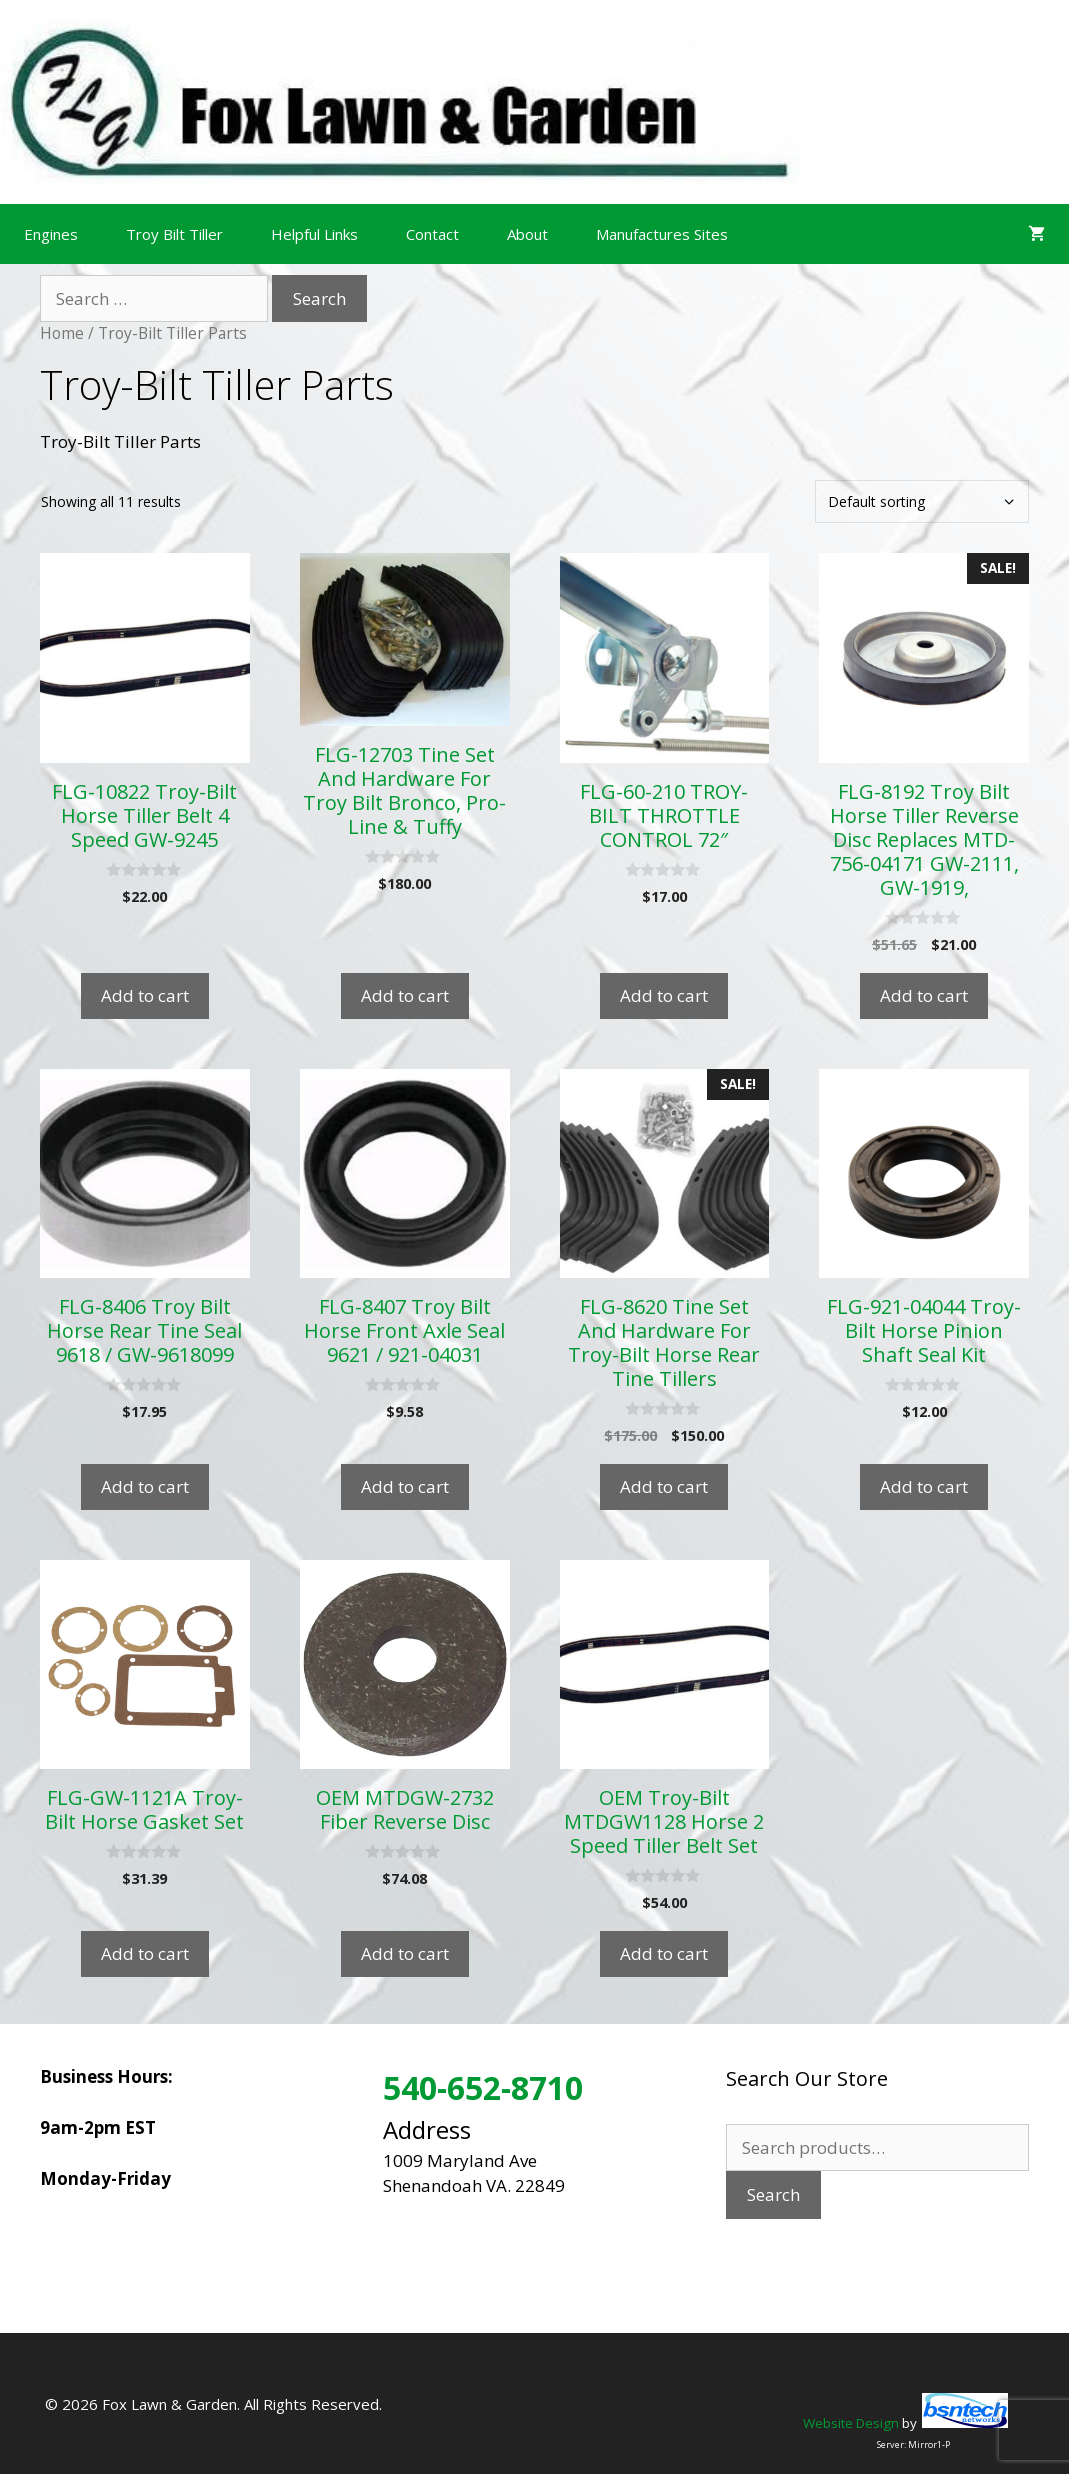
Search (773, 2194)
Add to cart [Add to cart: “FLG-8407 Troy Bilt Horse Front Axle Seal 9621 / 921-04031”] (405, 1486)
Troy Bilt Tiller (174, 234)
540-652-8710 (483, 2087)
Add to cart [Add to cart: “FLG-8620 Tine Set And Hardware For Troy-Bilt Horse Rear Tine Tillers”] (664, 1486)
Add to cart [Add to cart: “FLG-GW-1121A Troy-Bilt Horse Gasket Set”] (145, 1953)
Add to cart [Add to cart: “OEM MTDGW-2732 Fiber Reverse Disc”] (405, 1953)
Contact (432, 234)
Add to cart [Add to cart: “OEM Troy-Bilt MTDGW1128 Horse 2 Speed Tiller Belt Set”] (664, 1953)
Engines (51, 234)
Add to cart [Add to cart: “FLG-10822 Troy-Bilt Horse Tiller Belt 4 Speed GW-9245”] (145, 995)
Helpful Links (314, 234)
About (527, 234)
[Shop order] (922, 501)
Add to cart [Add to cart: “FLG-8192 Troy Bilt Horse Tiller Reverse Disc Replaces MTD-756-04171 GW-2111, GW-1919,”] (924, 995)
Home (62, 333)
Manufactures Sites (662, 234)
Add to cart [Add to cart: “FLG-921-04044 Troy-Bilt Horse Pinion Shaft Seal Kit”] (924, 1486)
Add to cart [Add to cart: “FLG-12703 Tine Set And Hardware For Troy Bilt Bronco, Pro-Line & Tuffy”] (405, 995)
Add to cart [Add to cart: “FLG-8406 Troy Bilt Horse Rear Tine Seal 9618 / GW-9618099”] (145, 1486)
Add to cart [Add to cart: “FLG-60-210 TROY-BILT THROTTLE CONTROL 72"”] (664, 995)
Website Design (851, 2423)
